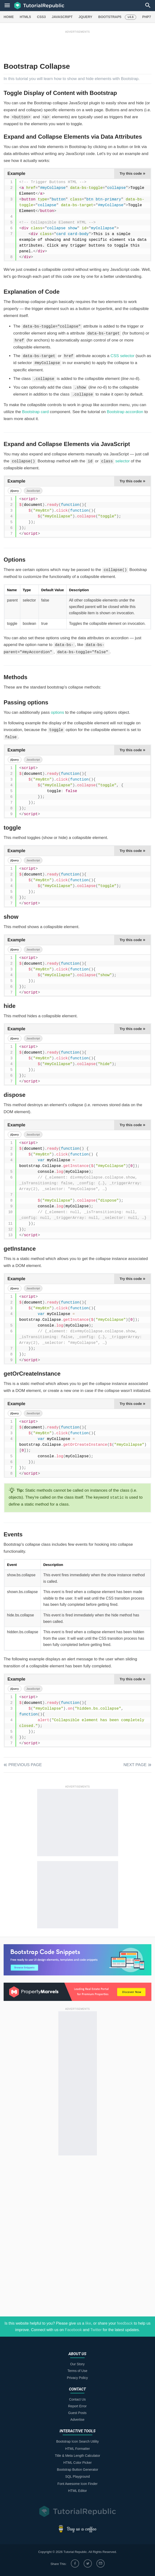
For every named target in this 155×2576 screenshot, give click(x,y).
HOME (9, 17)
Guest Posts (77, 2413)
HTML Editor (77, 2491)
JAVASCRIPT (62, 17)
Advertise (77, 2419)
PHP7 (146, 17)
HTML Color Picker (77, 2462)
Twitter (96, 2330)
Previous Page (25, 1765)
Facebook (73, 2330)
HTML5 (25, 17)
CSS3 (41, 17)
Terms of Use (77, 2371)
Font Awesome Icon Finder (77, 2484)
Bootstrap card (35, 412)
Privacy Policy (77, 2378)
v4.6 (131, 17)
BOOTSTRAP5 (109, 17)
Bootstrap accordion (125, 412)
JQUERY (85, 17)
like (88, 2323)
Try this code (132, 173)
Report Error (77, 2406)
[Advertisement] (77, 45)
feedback (125, 2323)
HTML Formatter (77, 2449)
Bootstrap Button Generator (77, 2469)
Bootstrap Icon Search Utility (77, 2441)
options (57, 712)
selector (122, 461)
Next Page (135, 1765)
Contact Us (77, 2399)
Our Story (77, 2364)
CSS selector (122, 356)
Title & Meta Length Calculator (77, 2456)
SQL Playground (77, 2476)
